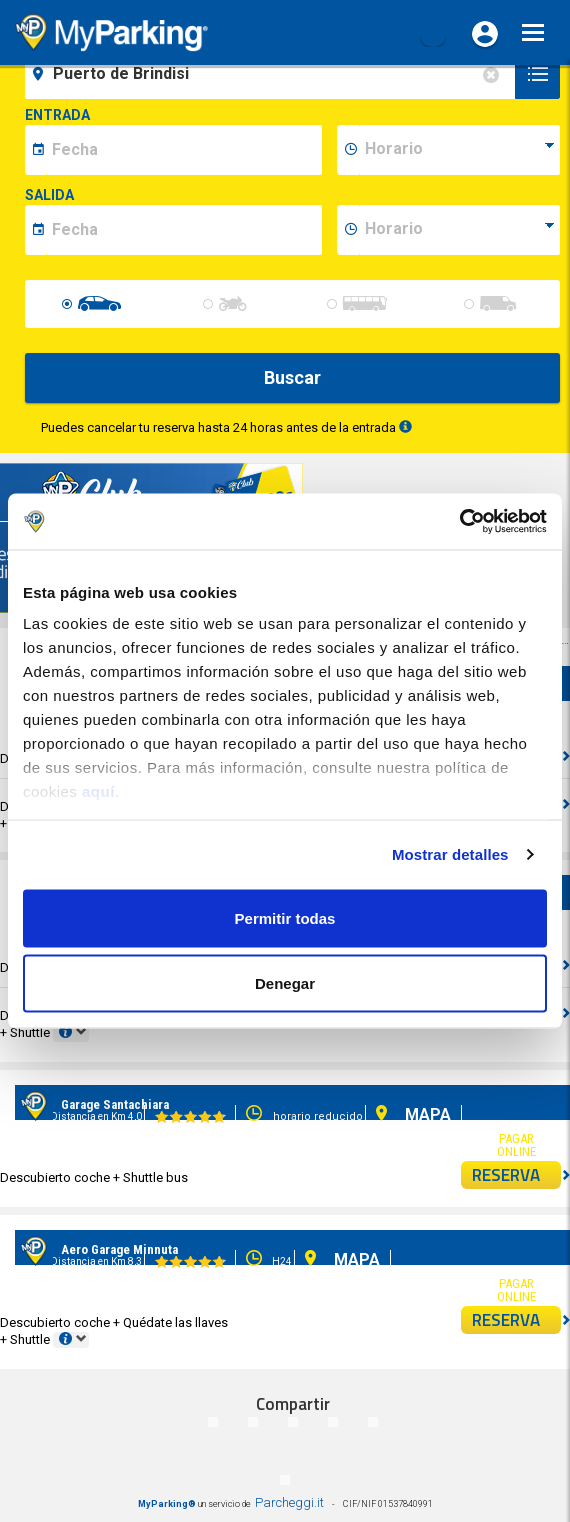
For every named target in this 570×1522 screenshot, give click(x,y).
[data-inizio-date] (184, 150)
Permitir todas (285, 917)
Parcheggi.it (289, 1502)
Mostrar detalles (450, 854)
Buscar (292, 377)
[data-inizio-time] (459, 150)
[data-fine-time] (459, 230)
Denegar (285, 983)
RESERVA (517, 1175)
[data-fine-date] (184, 230)
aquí (98, 791)
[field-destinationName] (273, 74)
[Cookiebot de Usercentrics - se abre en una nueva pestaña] (459, 522)
